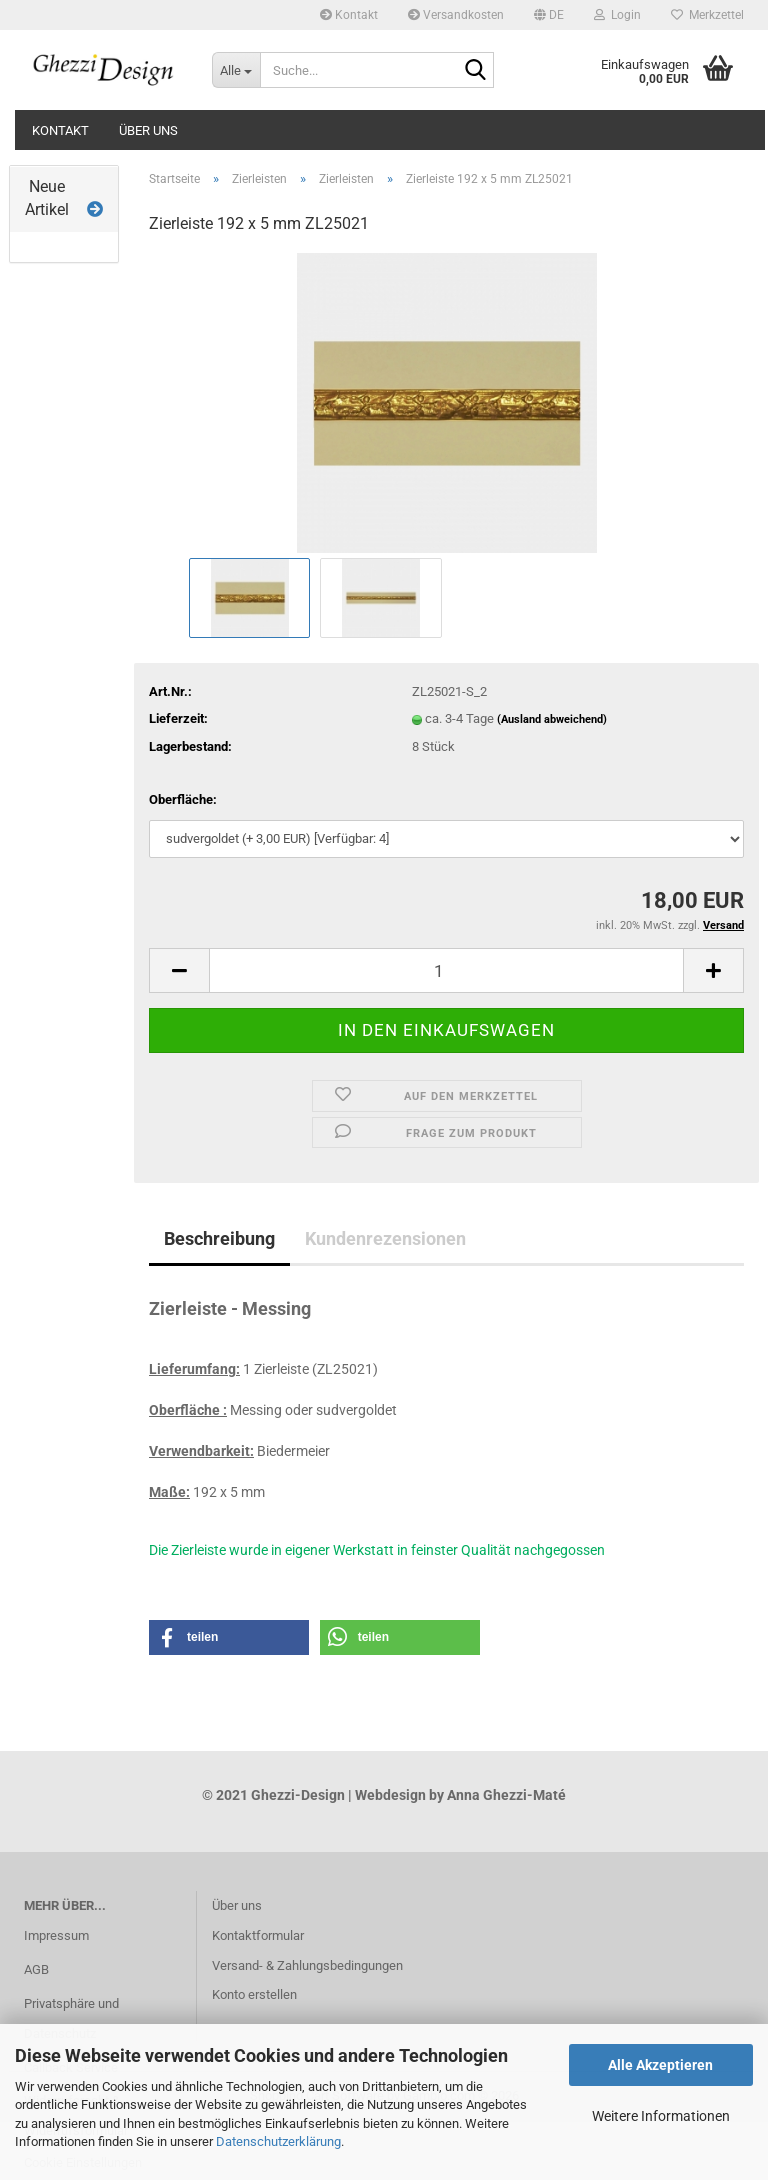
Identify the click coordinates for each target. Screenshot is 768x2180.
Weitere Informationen (661, 2116)
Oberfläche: (183, 799)
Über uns (148, 130)
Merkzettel (707, 15)
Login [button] (617, 15)
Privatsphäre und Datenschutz (71, 2018)
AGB (36, 1969)
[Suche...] (236, 70)
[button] (549, 15)
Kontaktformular (258, 1935)
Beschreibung (219, 1238)
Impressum (56, 1935)
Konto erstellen (254, 1994)
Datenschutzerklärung (278, 2141)
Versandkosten (456, 15)
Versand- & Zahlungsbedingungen (307, 1965)
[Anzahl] (446, 970)
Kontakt (349, 15)
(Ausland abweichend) (552, 719)
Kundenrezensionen (385, 1238)
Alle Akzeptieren (660, 2065)
